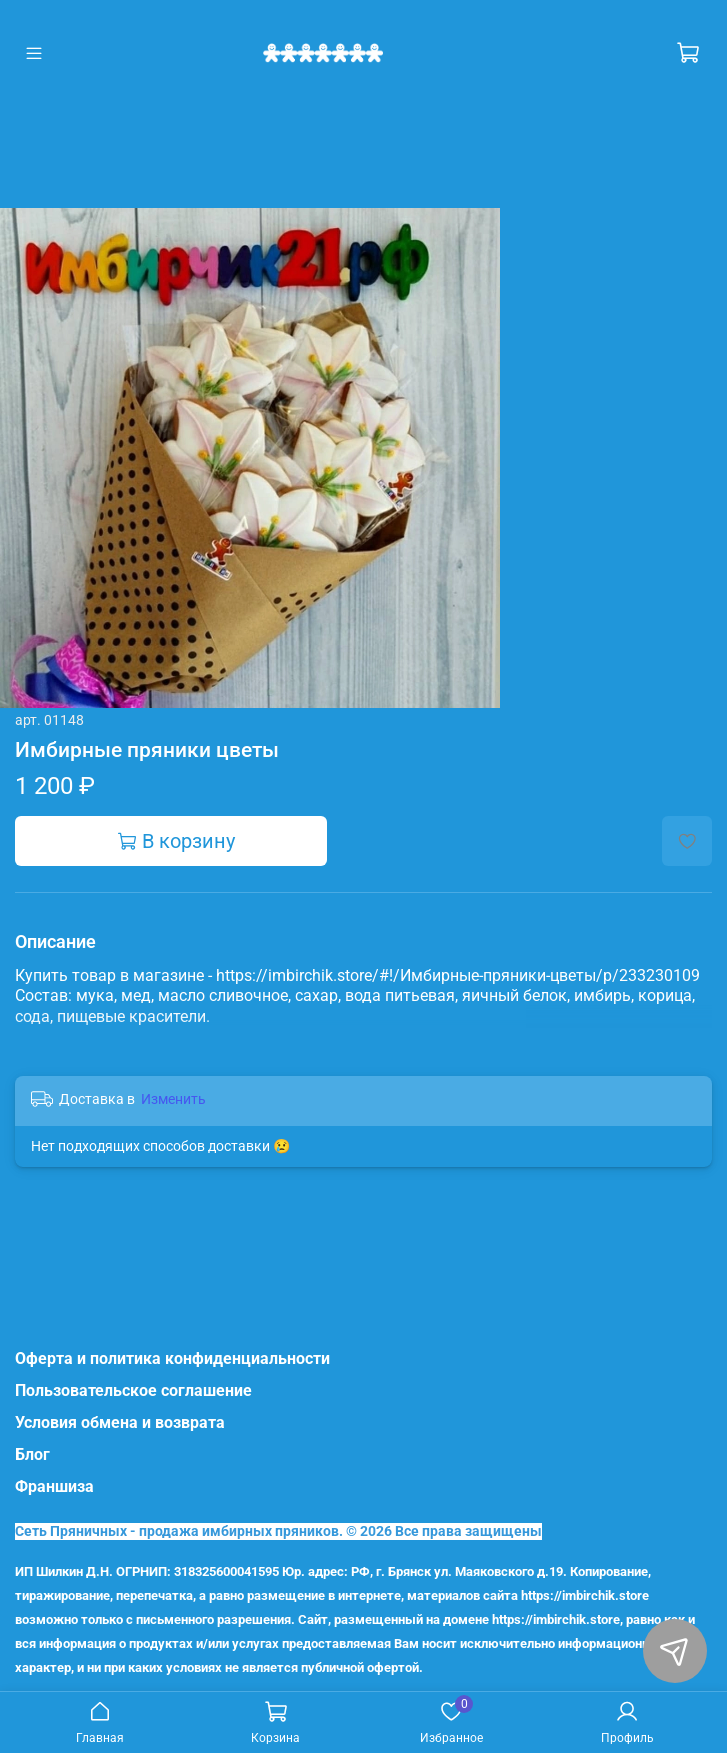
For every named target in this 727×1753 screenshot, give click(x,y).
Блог (32, 1454)
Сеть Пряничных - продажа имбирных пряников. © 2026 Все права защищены (278, 1531)
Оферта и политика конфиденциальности (172, 1358)
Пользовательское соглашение (133, 1390)
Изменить (173, 1099)
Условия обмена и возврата (120, 1422)
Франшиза (54, 1486)
